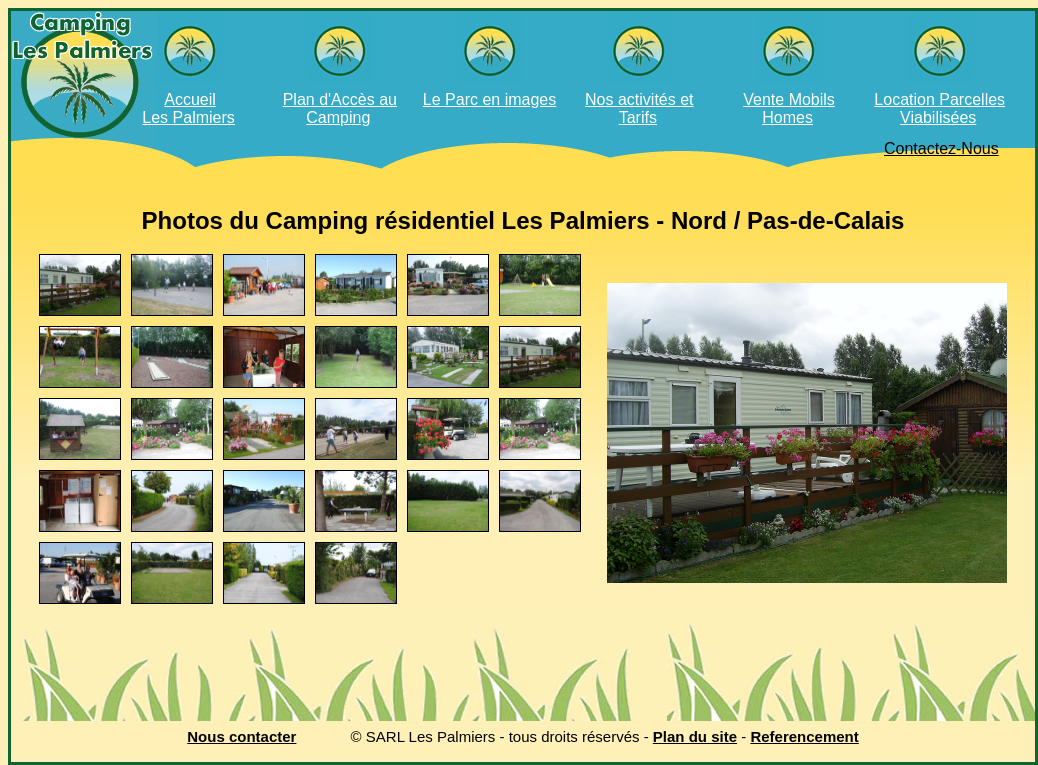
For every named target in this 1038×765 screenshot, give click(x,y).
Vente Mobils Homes (789, 108)
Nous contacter (241, 736)
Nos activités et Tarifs (639, 108)
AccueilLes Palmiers (188, 108)
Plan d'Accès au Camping (340, 108)
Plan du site (695, 736)
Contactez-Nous (941, 148)
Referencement (804, 736)
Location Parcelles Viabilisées (939, 108)
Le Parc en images (489, 99)
